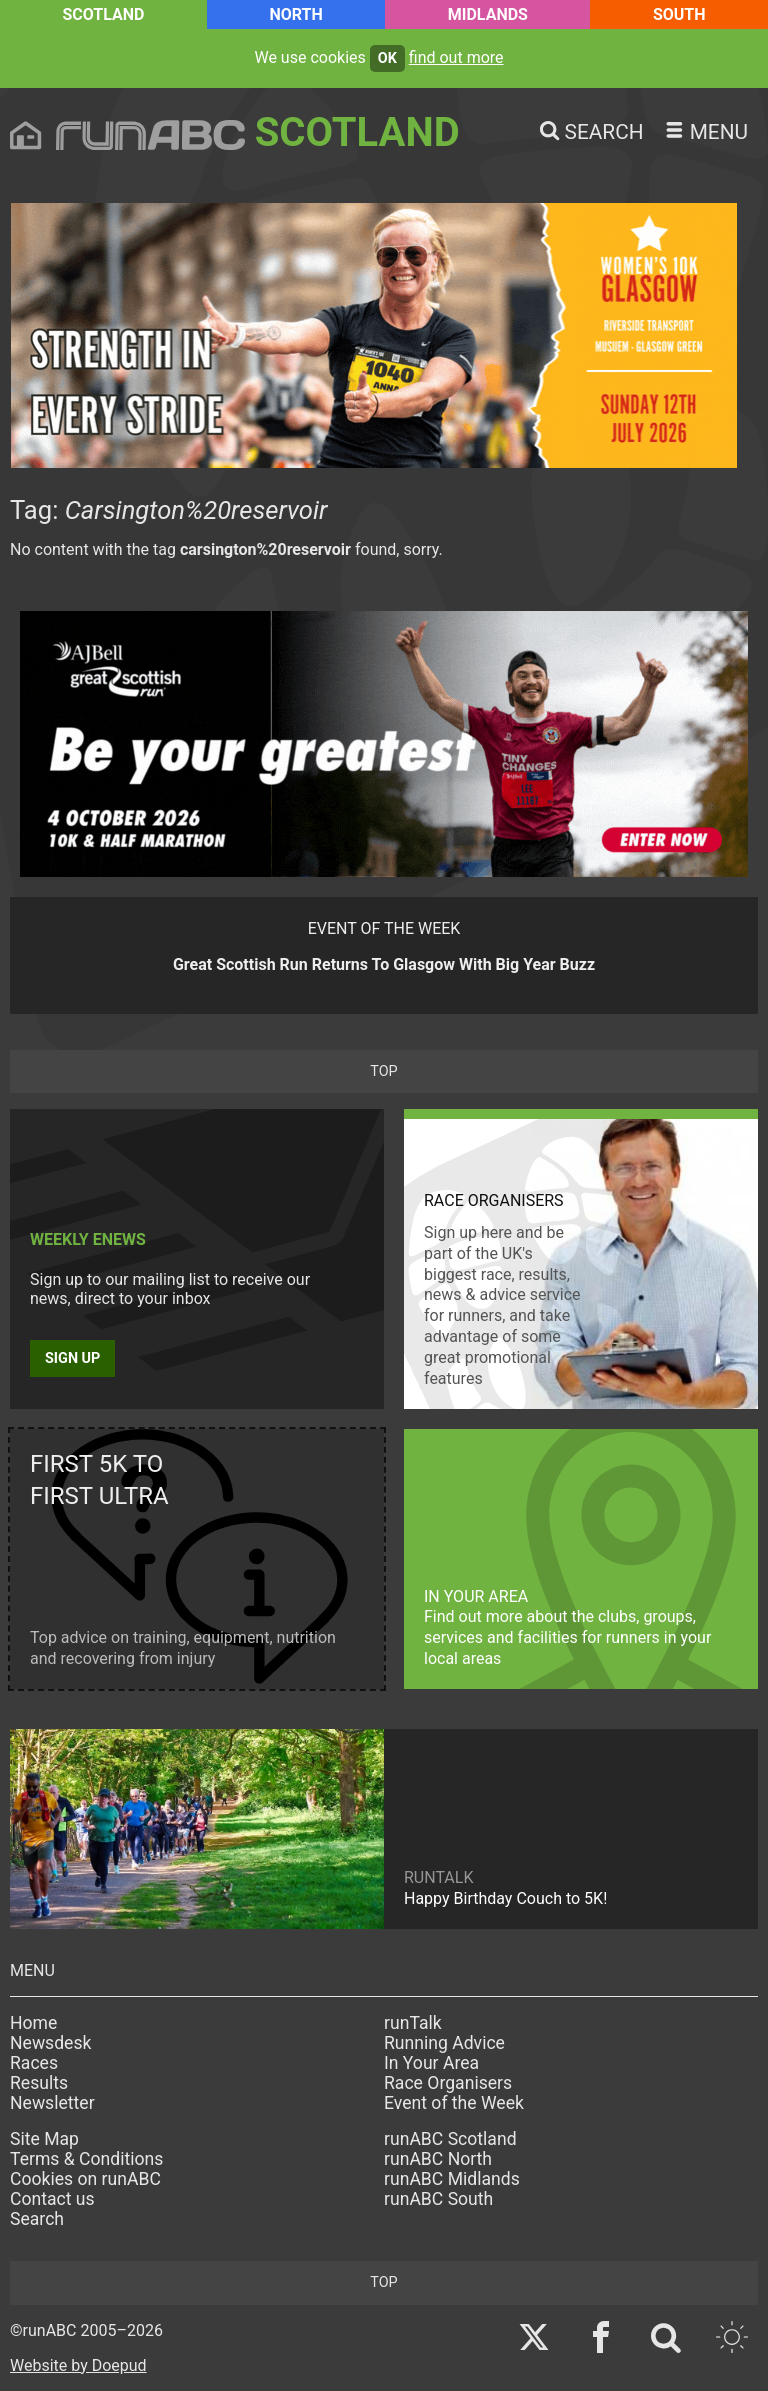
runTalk (413, 2023)
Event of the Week (454, 2103)
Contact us (52, 2199)
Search (37, 2219)
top (383, 1071)
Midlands (488, 14)
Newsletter (52, 2103)
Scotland (103, 14)
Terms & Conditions (86, 2159)
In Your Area (431, 2063)
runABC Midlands (452, 2179)
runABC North (438, 2159)
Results (39, 2083)
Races (34, 2063)
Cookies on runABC (85, 2179)
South (679, 14)
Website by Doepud (78, 2365)
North (295, 14)
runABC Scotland (450, 2139)
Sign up (72, 1358)
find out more (456, 57)
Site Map (44, 2139)
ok (387, 58)
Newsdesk (50, 2043)
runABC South (438, 2199)
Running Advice (444, 2043)
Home (33, 2023)
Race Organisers (448, 2083)
